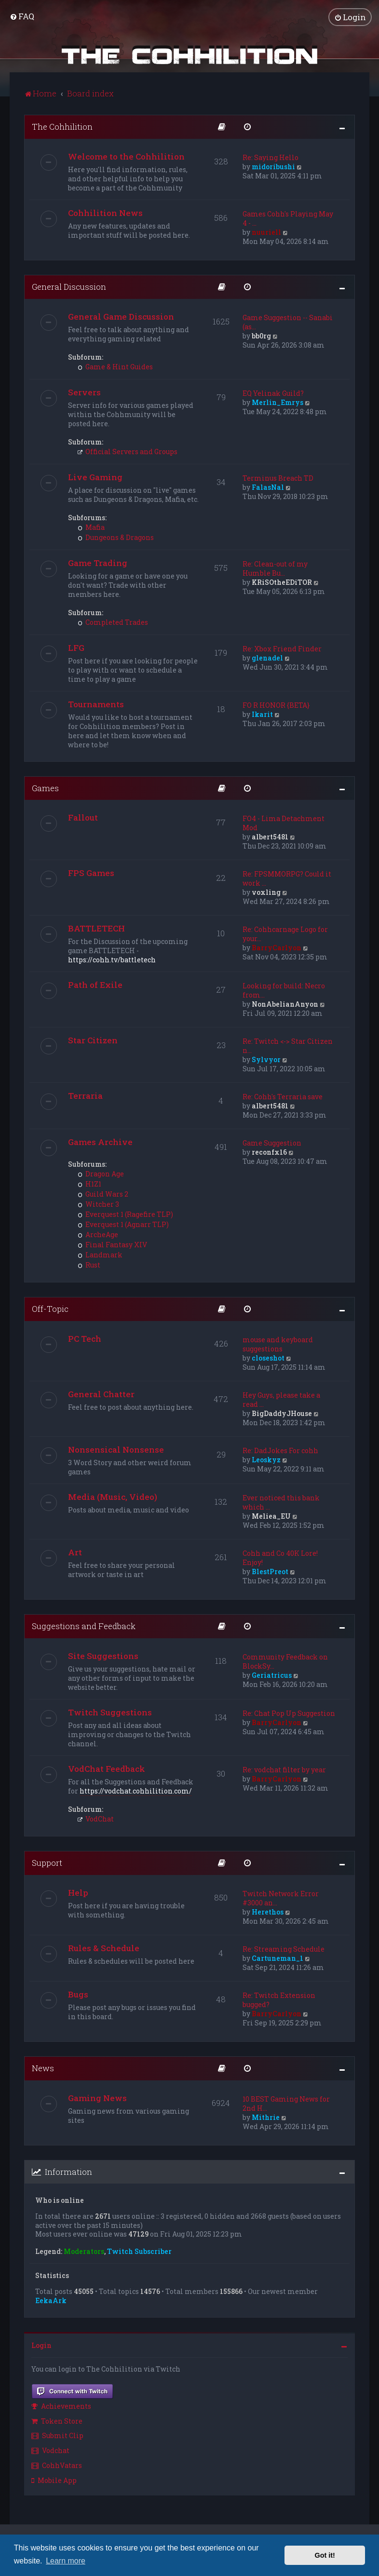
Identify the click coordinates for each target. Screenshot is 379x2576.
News (43, 2068)
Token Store (56, 2421)
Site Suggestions (103, 1655)
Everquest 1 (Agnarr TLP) (123, 1224)
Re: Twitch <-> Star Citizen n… (288, 1046)
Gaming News (97, 2098)
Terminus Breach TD (278, 478)
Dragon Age (101, 1173)
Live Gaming (95, 477)
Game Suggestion (272, 1142)
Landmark (100, 1254)
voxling (266, 892)
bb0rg (261, 335)
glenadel (267, 657)
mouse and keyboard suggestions (278, 1344)
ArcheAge (98, 1234)
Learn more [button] (65, 2561)
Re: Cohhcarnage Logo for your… (285, 934)
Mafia (91, 527)
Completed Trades (113, 622)
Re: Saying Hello (270, 157)
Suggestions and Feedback (83, 1626)
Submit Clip (57, 2435)
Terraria (85, 1095)
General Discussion (69, 286)
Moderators (84, 2251)
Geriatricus (272, 1675)
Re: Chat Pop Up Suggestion (289, 1713)
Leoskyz (266, 1459)
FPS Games (91, 872)
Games (45, 788)
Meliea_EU (271, 1516)
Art (75, 1552)
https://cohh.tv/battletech (112, 959)
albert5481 (270, 836)
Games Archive (100, 1141)
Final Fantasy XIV (112, 1244)
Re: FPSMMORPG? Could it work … (287, 878)
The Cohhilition (62, 126)
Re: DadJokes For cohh (280, 1450)
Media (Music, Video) (112, 1496)
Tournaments (96, 704)
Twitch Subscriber (139, 2251)
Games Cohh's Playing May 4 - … (288, 218)
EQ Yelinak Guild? (273, 393)
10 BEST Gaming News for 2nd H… (286, 2103)
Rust (89, 1264)
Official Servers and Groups (127, 451)
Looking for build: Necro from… (284, 990)
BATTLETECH (96, 928)
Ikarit (262, 714)
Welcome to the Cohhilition (126, 156)
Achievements (61, 2406)
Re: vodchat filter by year (284, 1769)
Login (41, 2345)
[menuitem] (22, 16)
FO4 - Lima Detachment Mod (284, 823)
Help (78, 1892)
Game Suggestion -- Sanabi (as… (288, 322)
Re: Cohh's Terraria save (283, 1096)
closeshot (268, 1357)
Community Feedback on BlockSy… (285, 1661)
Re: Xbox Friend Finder (282, 648)
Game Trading (97, 562)
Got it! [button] (325, 2555)
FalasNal (268, 487)
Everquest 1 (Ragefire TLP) (125, 1214)
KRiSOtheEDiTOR (282, 582)
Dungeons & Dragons (116, 537)
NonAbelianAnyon (285, 1004)
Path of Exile (95, 984)
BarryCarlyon (276, 947)
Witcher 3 (98, 1204)
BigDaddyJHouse (282, 1413)
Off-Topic (50, 1308)
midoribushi (273, 166)
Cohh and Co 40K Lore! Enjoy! (280, 1558)
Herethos (268, 1911)
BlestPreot (270, 1571)
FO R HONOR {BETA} (276, 705)
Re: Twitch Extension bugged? (279, 2000)
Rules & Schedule (103, 1948)
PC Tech (84, 1338)
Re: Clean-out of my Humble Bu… (275, 568)
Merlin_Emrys (277, 402)
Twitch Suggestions (110, 1712)
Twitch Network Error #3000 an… (281, 1898)
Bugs (78, 1994)
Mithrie (266, 2117)
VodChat (96, 1818)
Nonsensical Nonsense (116, 1449)
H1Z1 (89, 1183)
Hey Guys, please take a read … (281, 1399)
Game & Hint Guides (115, 366)
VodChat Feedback (106, 1768)
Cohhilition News (105, 212)
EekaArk (51, 2300)
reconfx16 (269, 1152)
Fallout (83, 817)
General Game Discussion (121, 316)
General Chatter (101, 1394)
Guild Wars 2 (103, 1194)
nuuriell (266, 232)
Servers (84, 392)
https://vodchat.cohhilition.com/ (136, 1790)
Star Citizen (93, 1040)
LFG (76, 647)
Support (47, 1862)
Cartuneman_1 (277, 1958)
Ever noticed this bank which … (281, 1502)
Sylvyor (266, 1059)
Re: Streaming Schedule (284, 1949)
